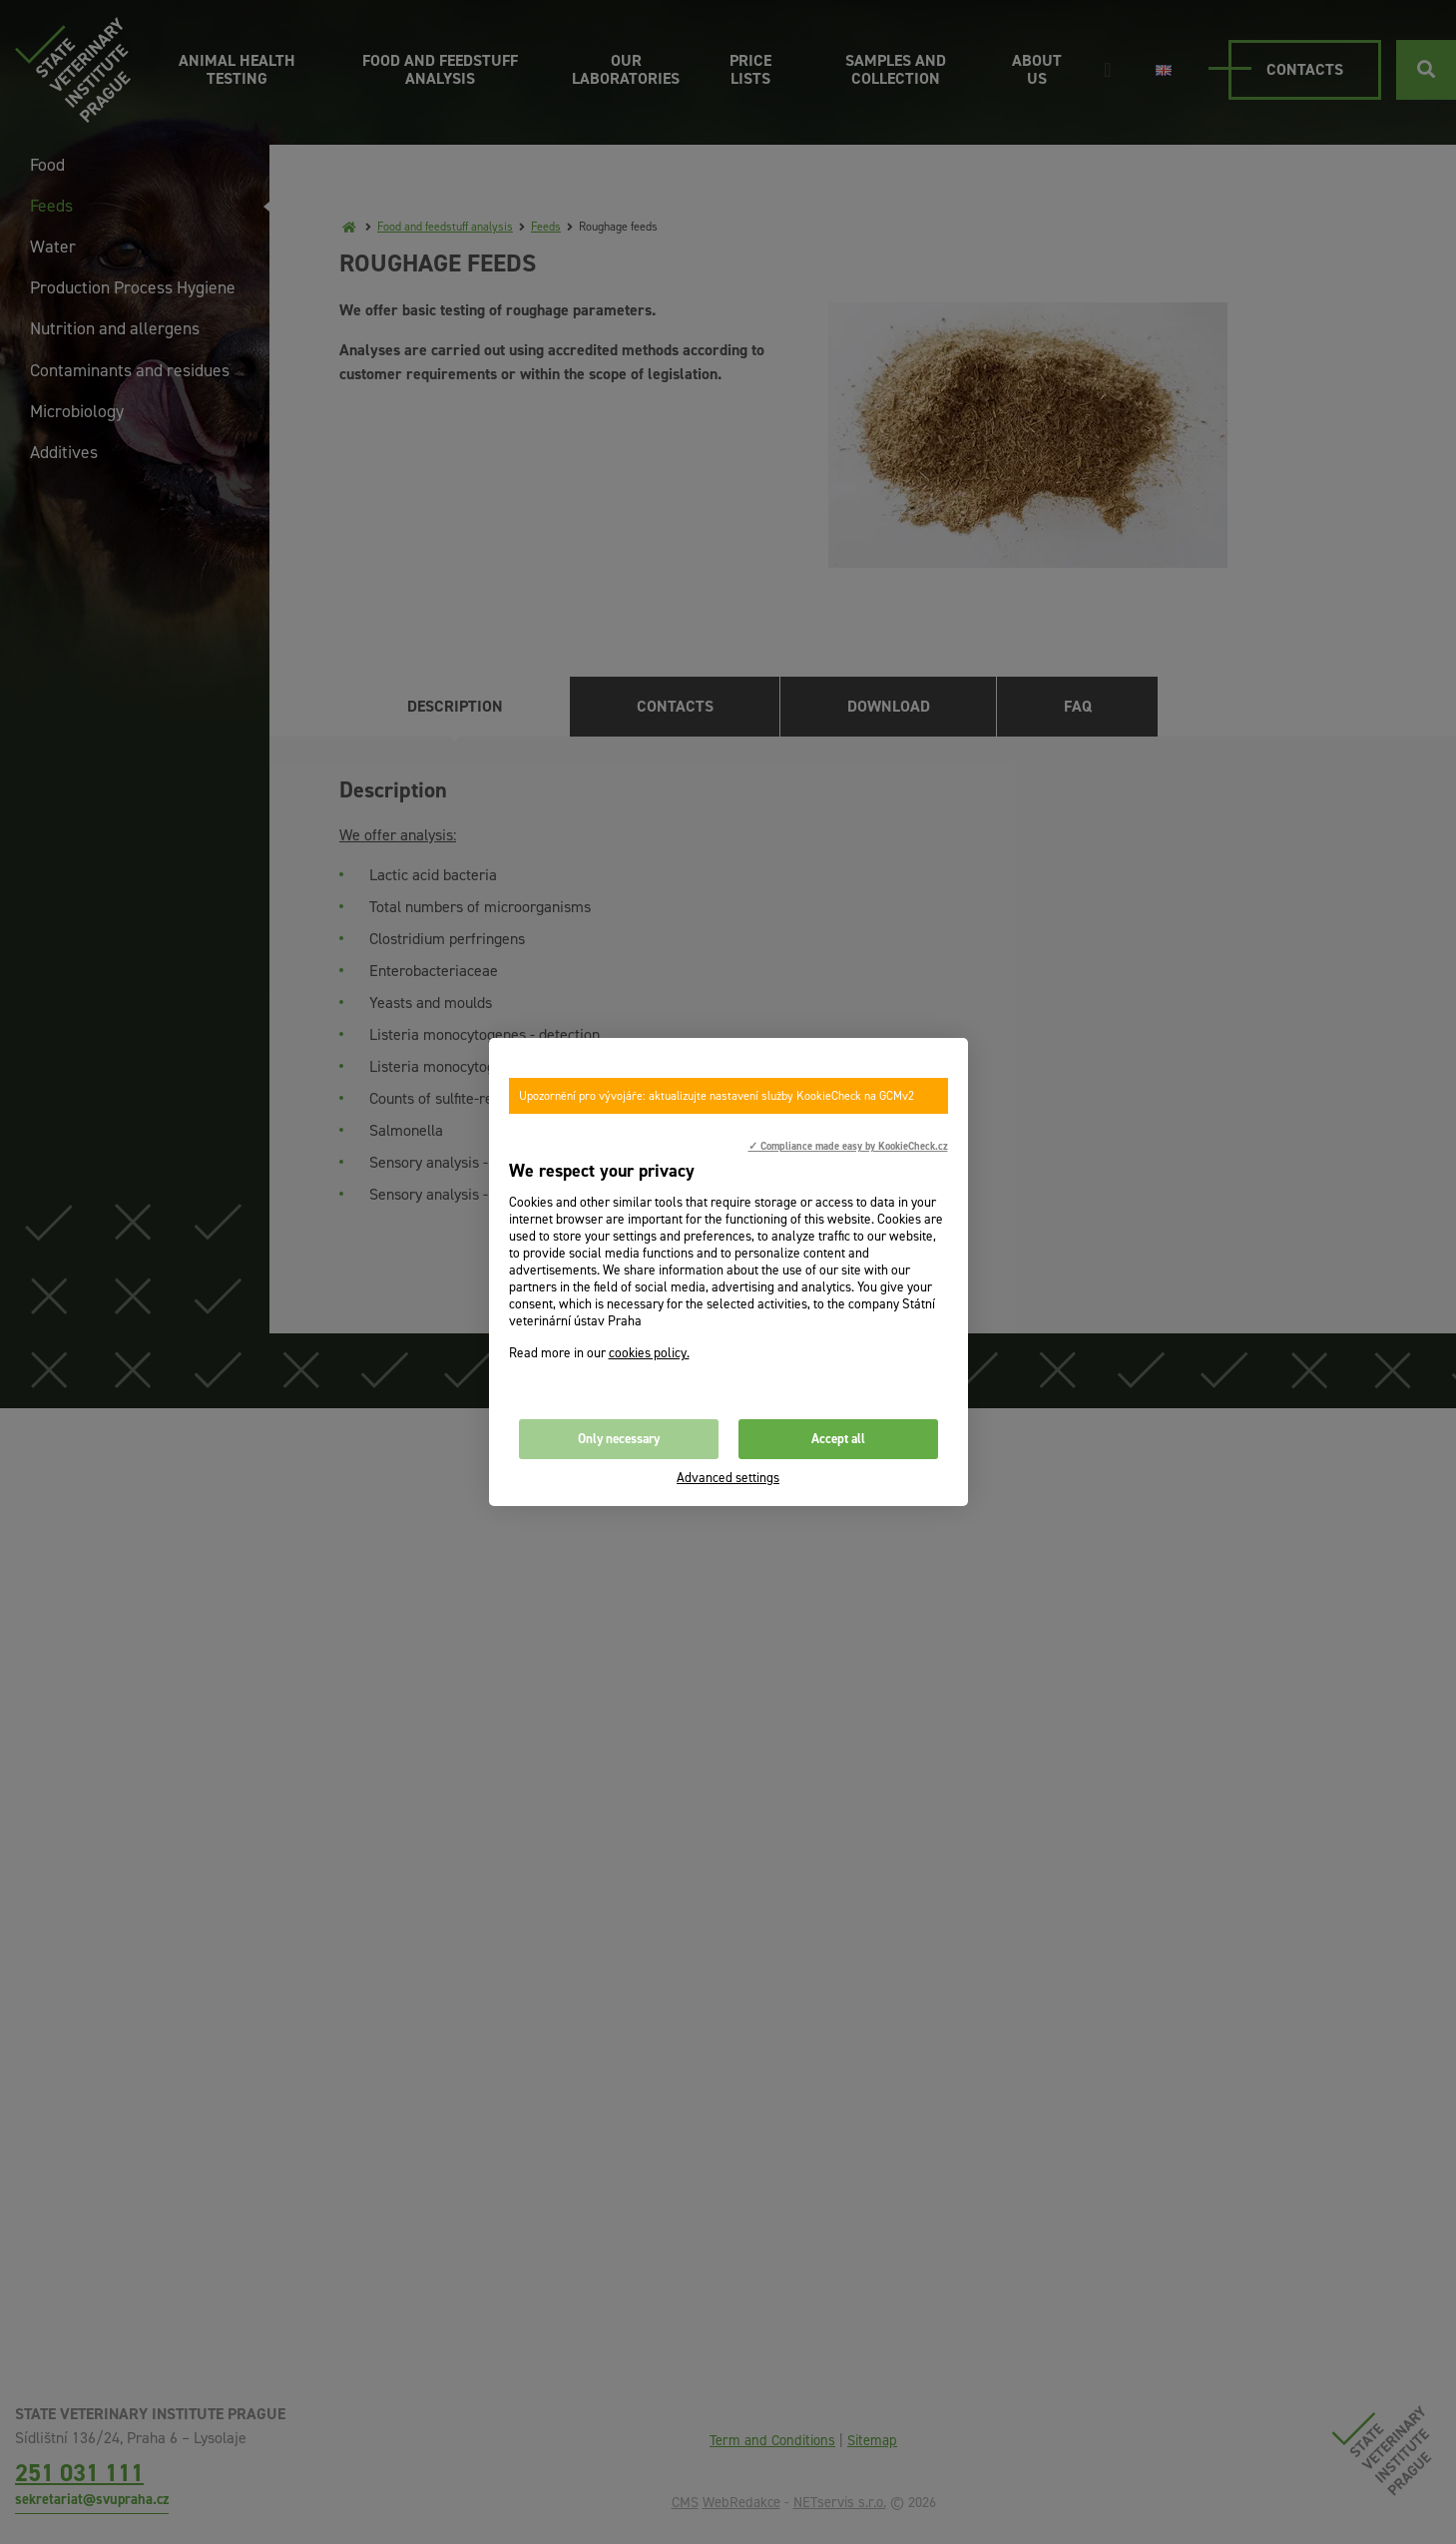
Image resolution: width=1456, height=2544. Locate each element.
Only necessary (619, 1438)
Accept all (838, 1438)
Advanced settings (728, 1477)
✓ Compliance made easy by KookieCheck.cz (848, 1146)
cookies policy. (649, 1352)
